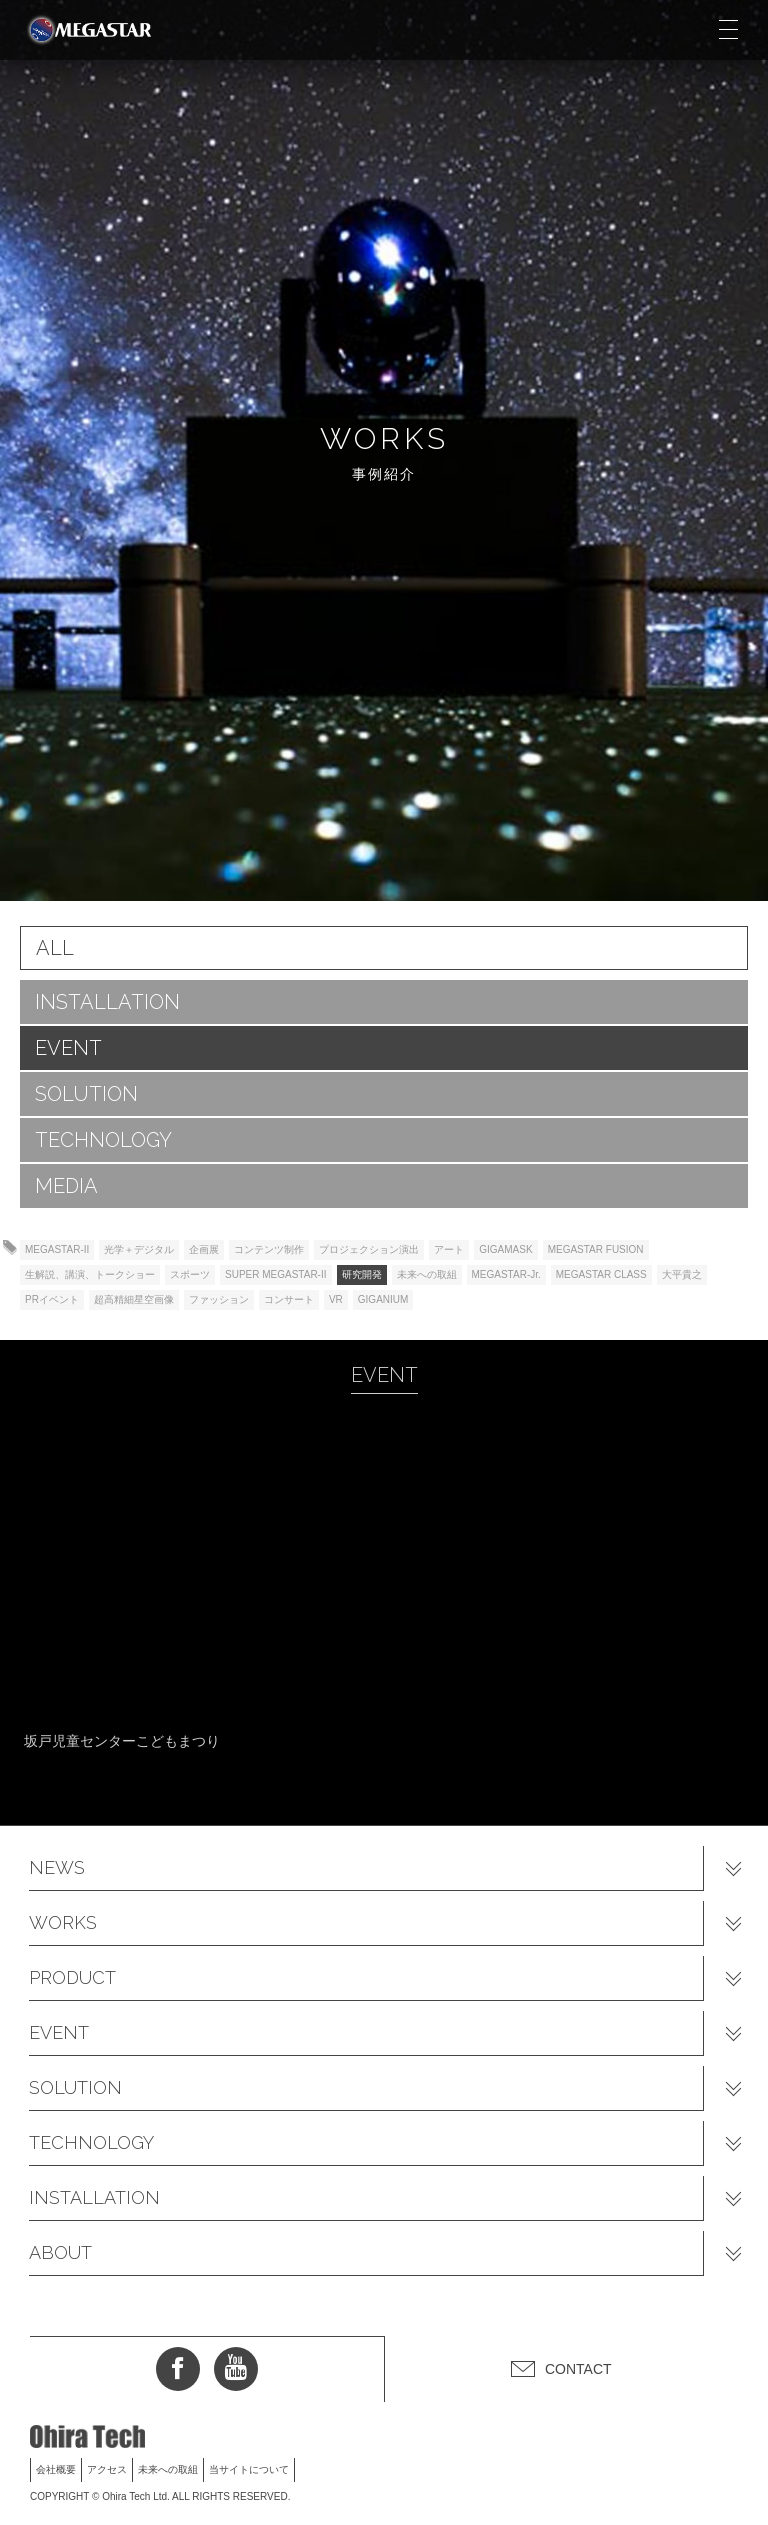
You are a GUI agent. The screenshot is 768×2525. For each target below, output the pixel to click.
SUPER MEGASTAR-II (276, 1274)
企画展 (204, 1249)
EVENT (68, 1048)
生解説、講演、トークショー (90, 1274)
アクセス (107, 2469)
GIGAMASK (505, 1249)
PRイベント (52, 1299)
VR (336, 1299)
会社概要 (56, 2469)
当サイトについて (249, 2469)
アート (449, 1249)
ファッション (219, 1299)
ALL (55, 948)
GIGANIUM (383, 1299)
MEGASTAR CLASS (601, 1274)
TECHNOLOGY (103, 1140)
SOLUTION (86, 1094)
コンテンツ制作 (269, 1249)
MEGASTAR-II (57, 1249)
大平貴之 (682, 1274)
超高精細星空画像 (134, 1299)
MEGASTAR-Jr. (506, 1274)
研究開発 (362, 1274)
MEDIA (66, 1186)
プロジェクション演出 (369, 1249)
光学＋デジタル (139, 1249)
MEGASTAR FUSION (596, 1249)
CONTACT (578, 2369)
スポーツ (190, 1274)
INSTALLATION (107, 1002)
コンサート (289, 1299)
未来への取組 (427, 1274)
